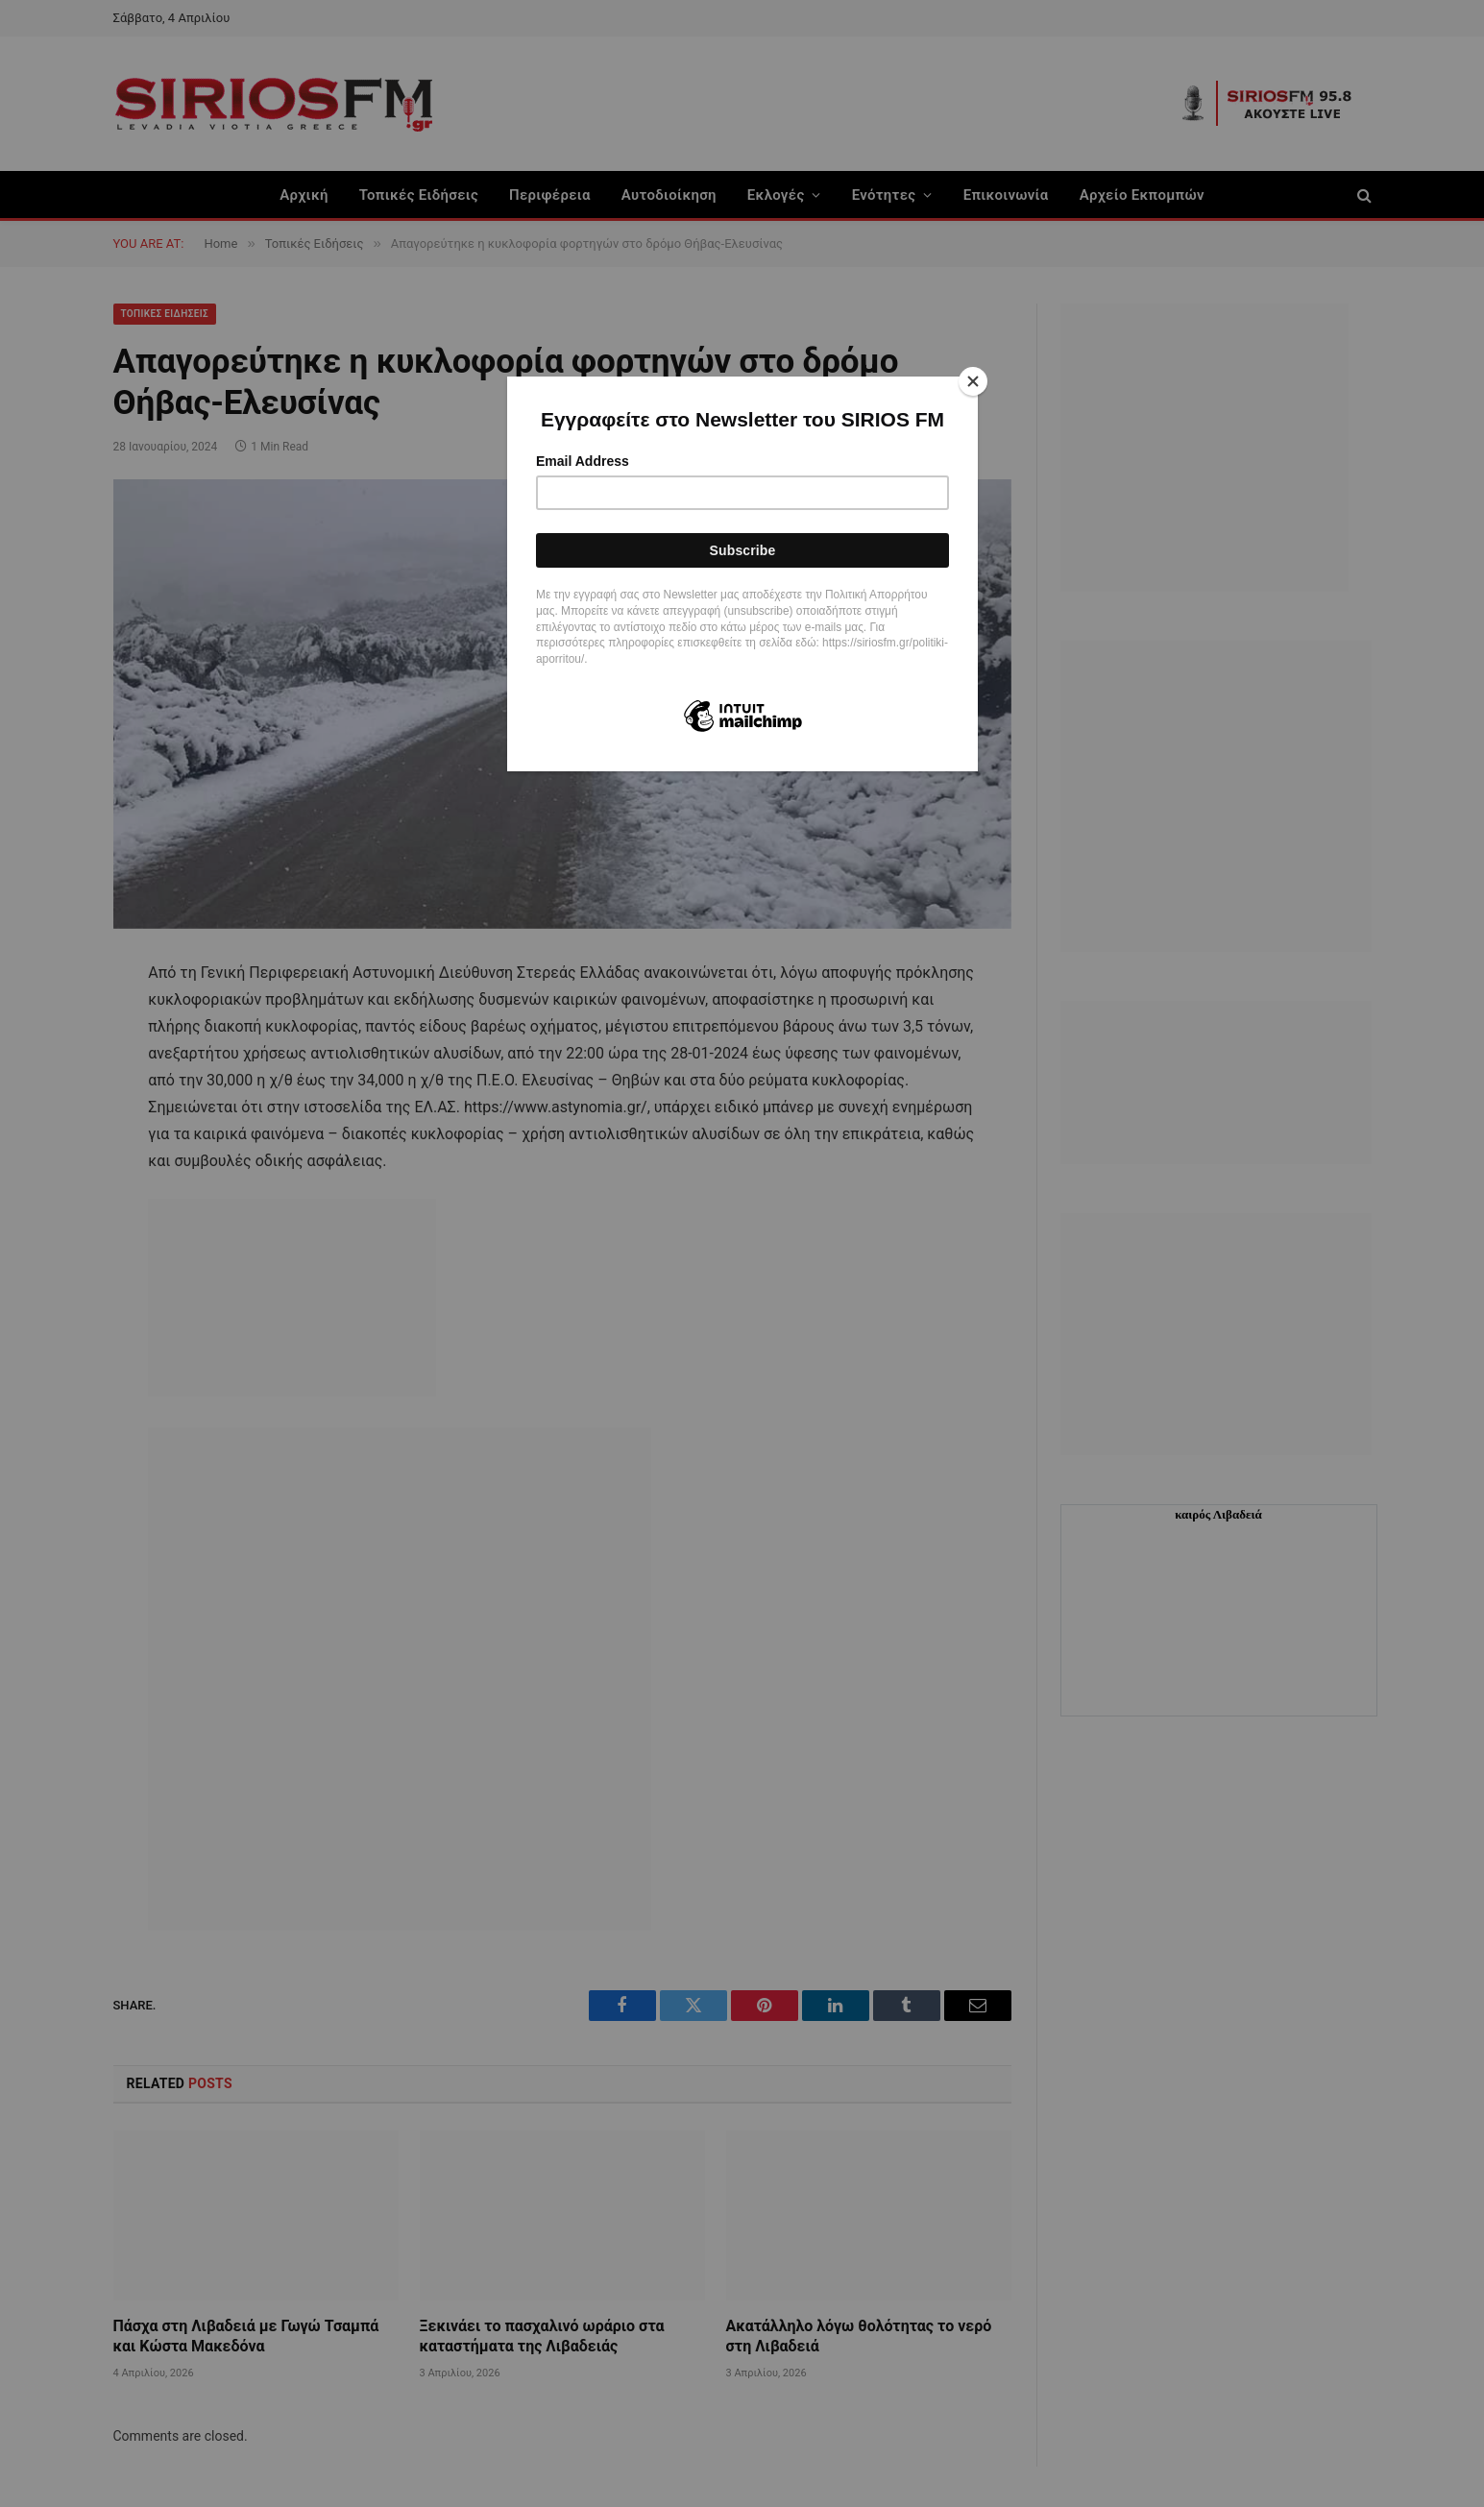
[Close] (973, 381)
